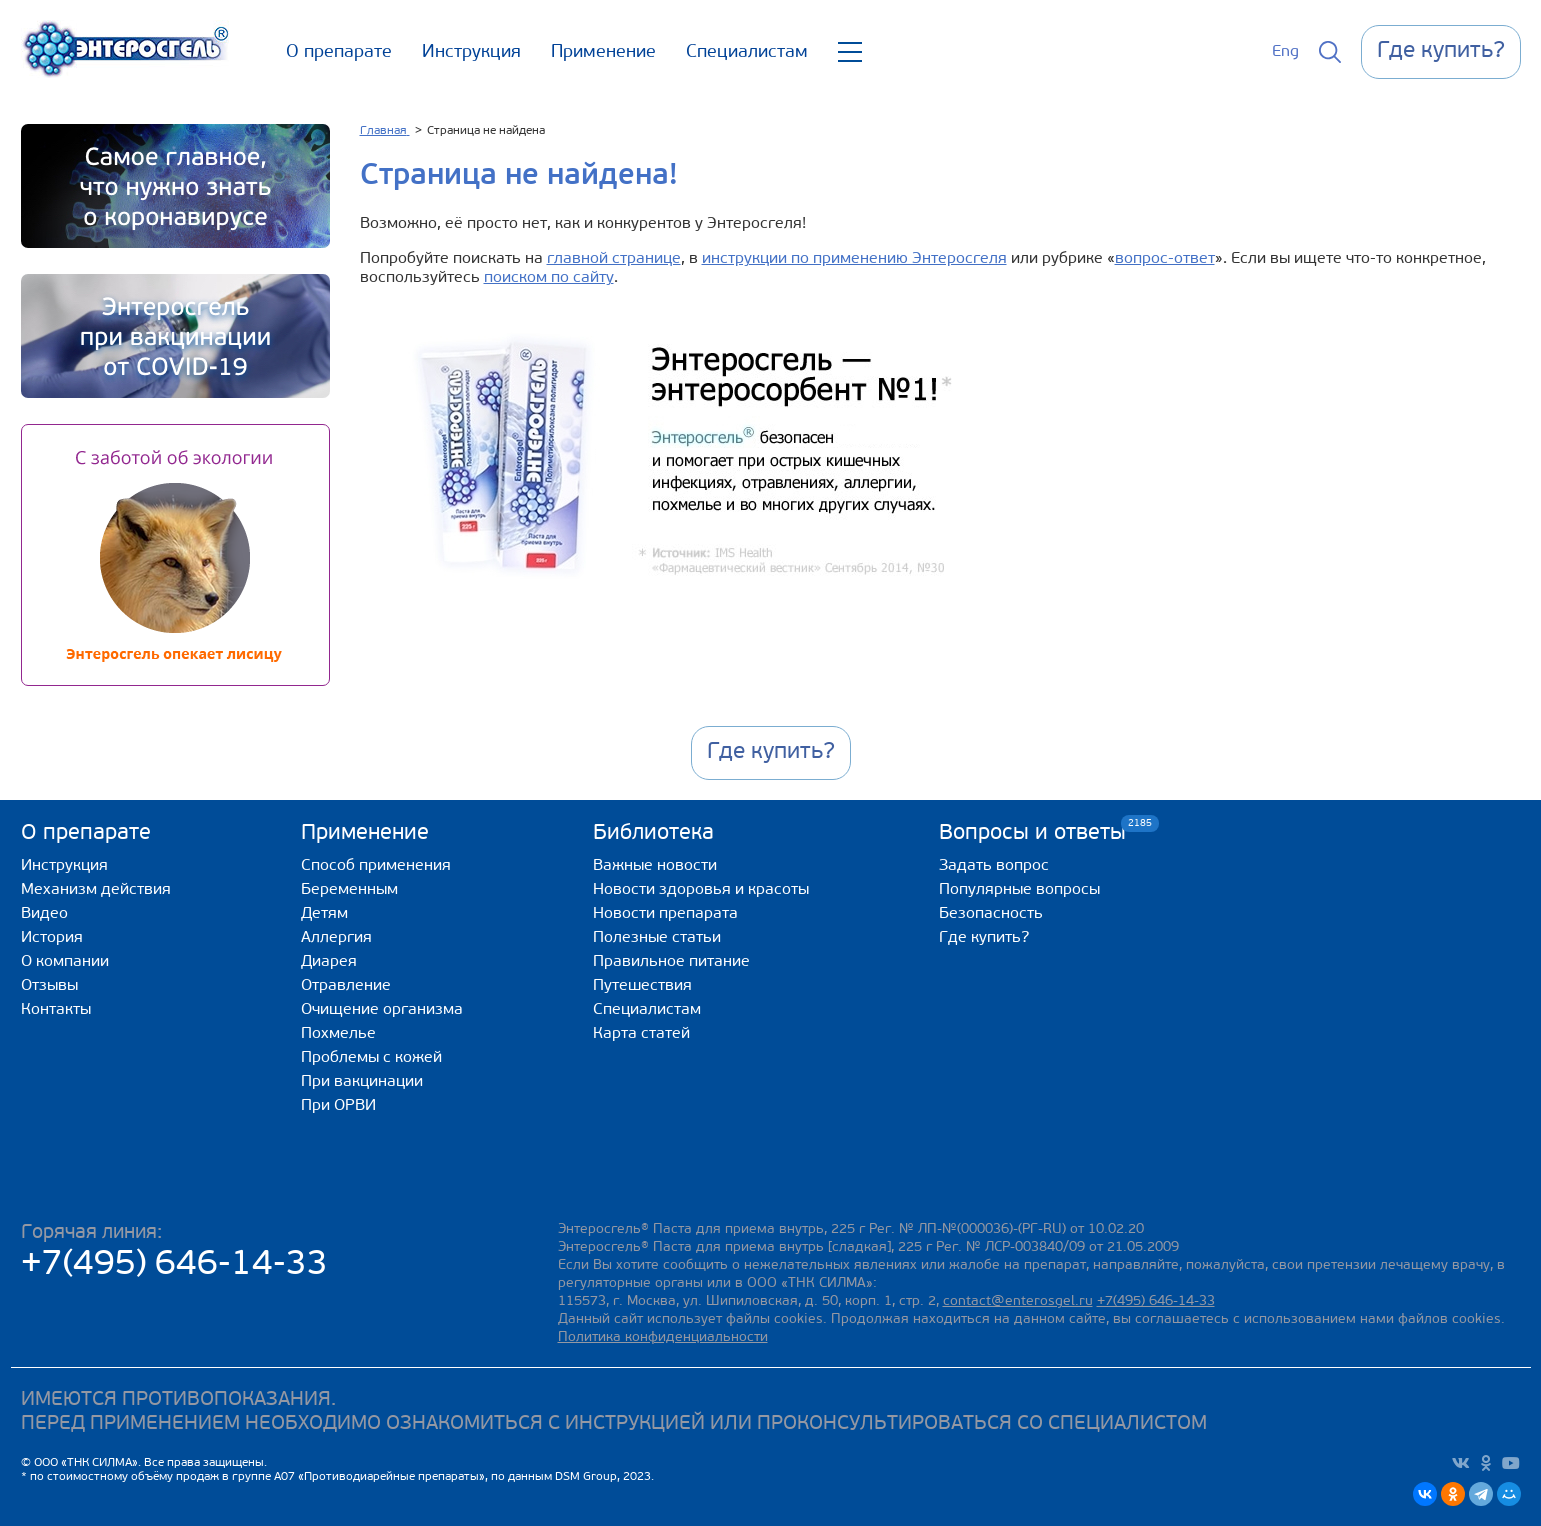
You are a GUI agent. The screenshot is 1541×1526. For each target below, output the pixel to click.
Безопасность (991, 914)
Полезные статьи (657, 938)
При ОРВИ (338, 1106)
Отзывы (49, 986)
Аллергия (336, 938)
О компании (65, 962)
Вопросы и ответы (1032, 832)
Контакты (56, 1010)
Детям (324, 914)
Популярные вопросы (1019, 890)
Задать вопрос (994, 866)
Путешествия (642, 986)
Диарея (329, 962)
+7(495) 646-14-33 (174, 1265)
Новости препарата (665, 914)
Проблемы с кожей (371, 1058)
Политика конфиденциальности (663, 1337)
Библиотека (653, 833)
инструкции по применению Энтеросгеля (854, 259)
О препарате (339, 52)
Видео (44, 914)
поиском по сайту (549, 278)
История (52, 938)
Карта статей (641, 1034)
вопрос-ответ (1165, 259)
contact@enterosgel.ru (1018, 1301)
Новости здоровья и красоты (701, 890)
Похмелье (338, 1034)
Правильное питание (671, 962)
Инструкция (471, 52)
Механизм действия (96, 890)
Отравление (346, 986)
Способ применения (376, 866)
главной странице (614, 259)
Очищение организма (382, 1010)
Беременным (349, 890)
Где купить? (984, 938)
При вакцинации (362, 1082)
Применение (603, 52)
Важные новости (655, 866)
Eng (1285, 52)
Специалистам (747, 52)
